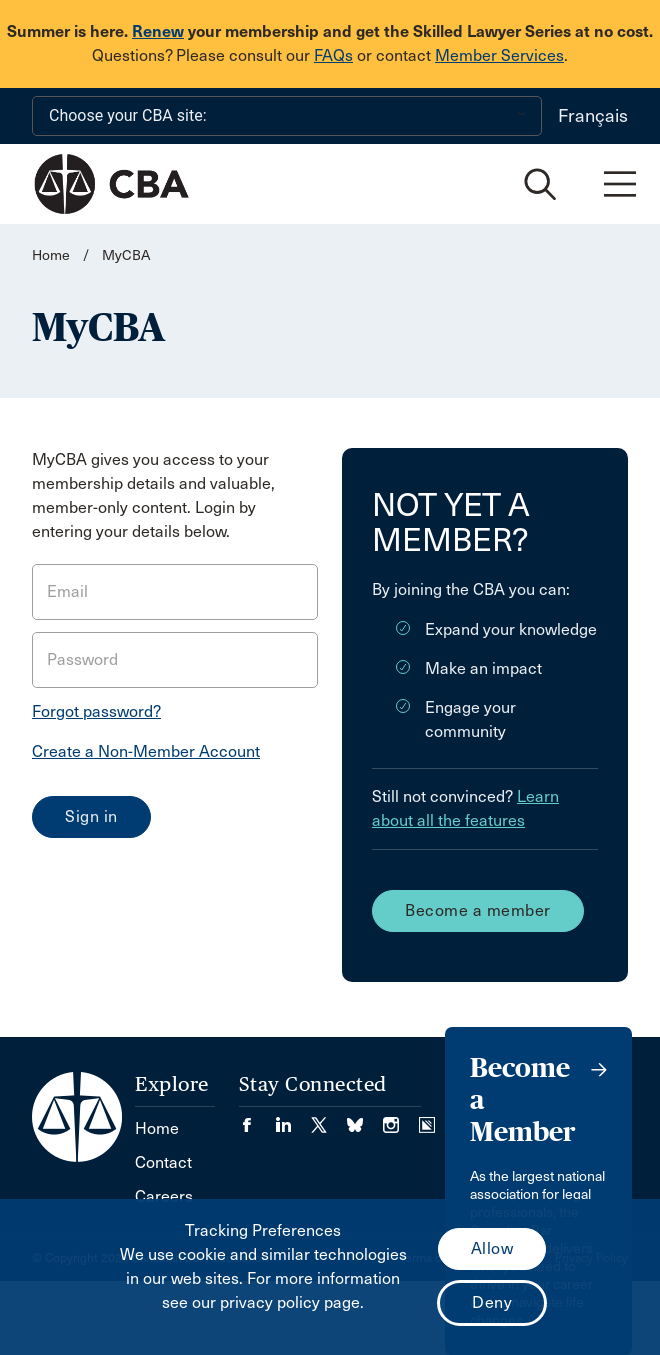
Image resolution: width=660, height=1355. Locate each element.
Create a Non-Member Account (146, 751)
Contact (163, 1162)
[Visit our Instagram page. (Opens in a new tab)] (401, 1118)
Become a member (478, 910)
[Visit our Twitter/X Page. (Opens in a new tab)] (329, 1118)
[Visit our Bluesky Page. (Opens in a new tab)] (365, 1118)
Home (51, 255)
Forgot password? (96, 711)
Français (593, 116)
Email (67, 591)
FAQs (333, 55)
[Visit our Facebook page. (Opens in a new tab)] (257, 1118)
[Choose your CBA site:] (287, 116)
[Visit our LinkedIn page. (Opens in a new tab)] (293, 1118)
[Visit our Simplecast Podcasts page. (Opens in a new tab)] (427, 1118)
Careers (164, 1196)
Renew (158, 31)
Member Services (499, 55)
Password (82, 659)
